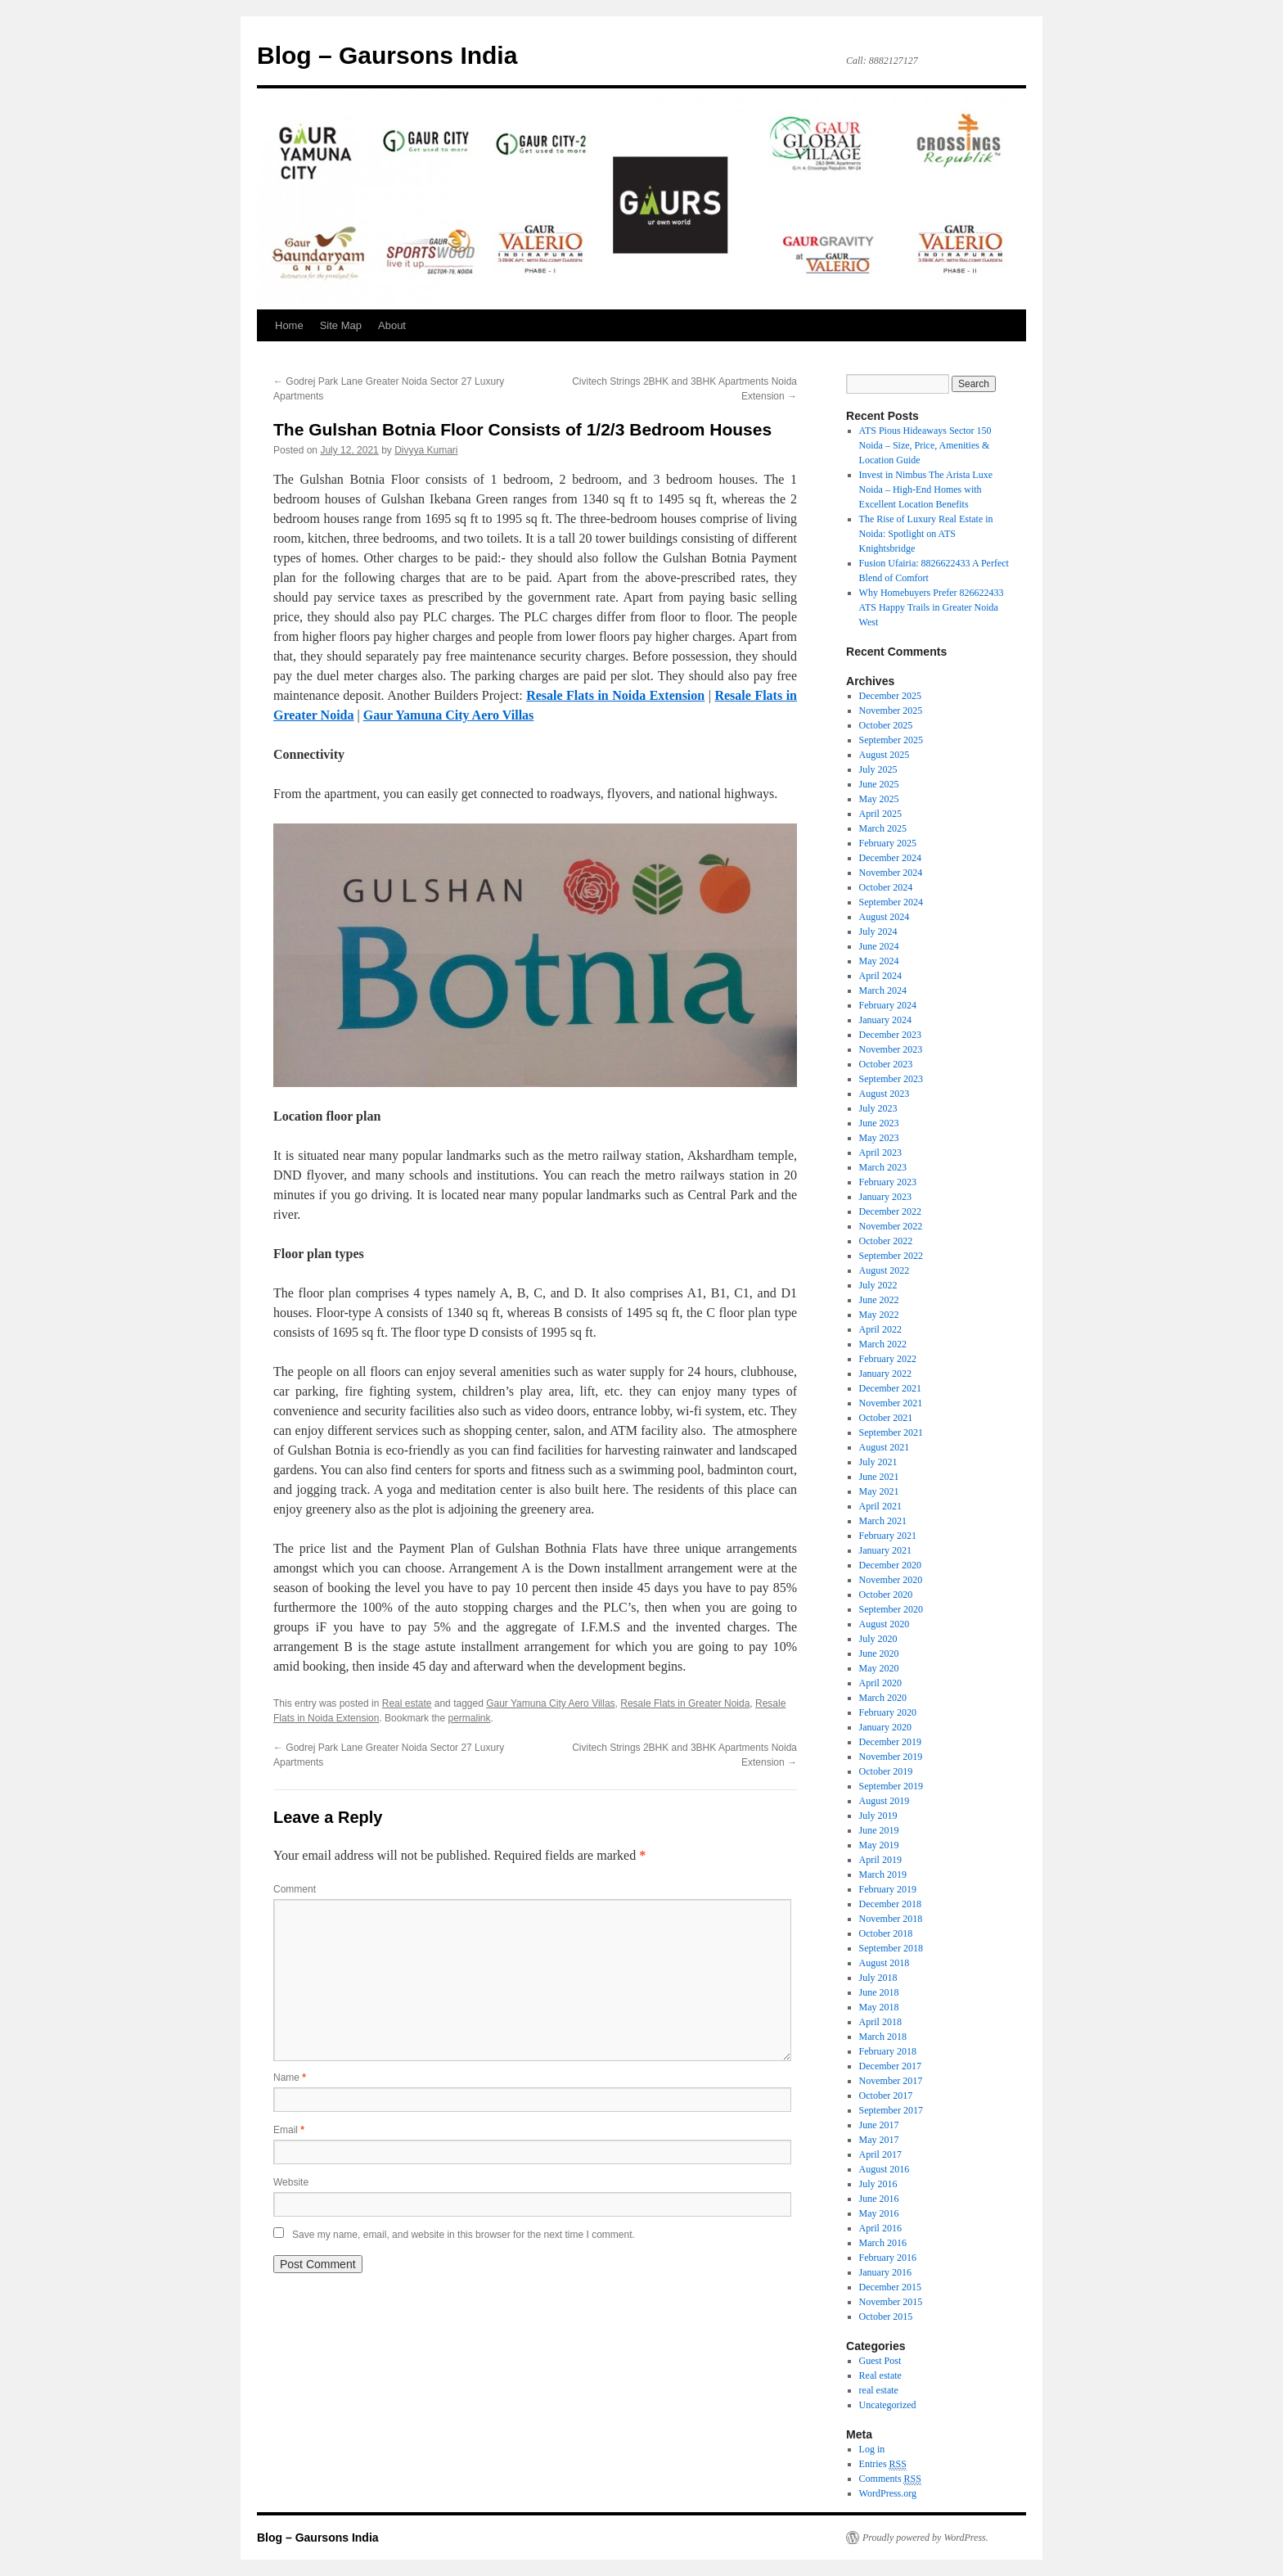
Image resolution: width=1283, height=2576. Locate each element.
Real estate (407, 1703)
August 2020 (884, 1624)
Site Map (341, 325)
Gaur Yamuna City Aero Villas (550, 1703)
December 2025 (890, 696)
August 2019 (884, 1801)
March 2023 (883, 1167)
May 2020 (879, 1668)
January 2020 (885, 1727)
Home (289, 325)
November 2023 (891, 1049)
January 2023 (885, 1196)
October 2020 (886, 1594)
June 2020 (879, 1653)
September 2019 (891, 1786)
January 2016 (885, 2272)
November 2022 (891, 1226)
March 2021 (883, 1521)
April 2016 (880, 2228)
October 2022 (886, 1241)
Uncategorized (887, 2405)
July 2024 (878, 931)
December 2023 (890, 1034)
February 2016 (887, 2257)
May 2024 (879, 961)
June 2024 (879, 946)
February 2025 (887, 843)
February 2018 (887, 2051)
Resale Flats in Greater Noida (685, 1703)
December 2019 (890, 1742)
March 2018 (883, 2036)
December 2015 (890, 2287)
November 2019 (891, 1756)
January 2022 (885, 1373)
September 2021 (891, 1432)
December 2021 (890, 1388)
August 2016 (884, 2169)
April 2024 (880, 975)
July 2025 (878, 769)
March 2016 (883, 2243)
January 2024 (885, 1020)
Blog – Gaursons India (387, 55)
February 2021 (887, 1535)
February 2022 (887, 1359)
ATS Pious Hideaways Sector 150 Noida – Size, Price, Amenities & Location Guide (925, 445)
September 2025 (891, 740)
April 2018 (880, 2022)
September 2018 (891, 1948)
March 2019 (883, 1874)
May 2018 (879, 2007)
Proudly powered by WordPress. (925, 2537)
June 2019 (879, 1830)
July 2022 (878, 1285)
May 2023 (879, 1138)
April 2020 (880, 1683)
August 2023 (884, 1093)
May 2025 (879, 799)
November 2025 (891, 710)
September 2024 (891, 902)
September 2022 (891, 1255)
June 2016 (879, 2198)
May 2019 (879, 1845)
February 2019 (887, 1889)
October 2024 (886, 887)
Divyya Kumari (425, 450)
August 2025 (884, 754)
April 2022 (880, 1329)
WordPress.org (887, 2493)
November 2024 (891, 872)
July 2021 (878, 1462)
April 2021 (880, 1506)
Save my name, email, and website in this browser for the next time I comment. (463, 2234)
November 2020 (891, 1580)
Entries (883, 2464)
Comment (294, 1889)
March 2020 (883, 1697)
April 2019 (880, 1859)
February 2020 (887, 1712)
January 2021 (885, 1550)
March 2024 (883, 990)
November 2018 (891, 1918)
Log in (872, 2449)
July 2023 (878, 1108)
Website (290, 2182)
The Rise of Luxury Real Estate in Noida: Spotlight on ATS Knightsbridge (926, 533)
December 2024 (890, 858)
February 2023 (887, 1182)
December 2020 (890, 1565)
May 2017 (879, 2139)
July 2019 (878, 1815)
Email (288, 2130)
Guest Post (880, 2360)
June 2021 (879, 1476)
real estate (878, 2390)
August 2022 (884, 1270)
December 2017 (890, 2066)
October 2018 (886, 1933)
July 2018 (878, 1977)
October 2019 (886, 1771)
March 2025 (883, 828)
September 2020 (891, 1609)
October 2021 (886, 1417)
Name (289, 2077)
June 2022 (879, 1300)
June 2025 (879, 784)
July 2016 (878, 2184)
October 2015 (886, 2316)
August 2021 (884, 1447)
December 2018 (890, 1904)
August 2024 (884, 917)
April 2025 (880, 813)
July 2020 (878, 1638)
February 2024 (887, 1005)
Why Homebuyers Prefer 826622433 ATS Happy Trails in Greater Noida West (931, 607)
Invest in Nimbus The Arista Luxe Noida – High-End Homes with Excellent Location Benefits (926, 489)
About (392, 325)
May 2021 (879, 1491)
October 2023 (886, 1064)
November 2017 (891, 2081)
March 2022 (883, 1344)
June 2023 (879, 1123)
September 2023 (891, 1079)
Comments (890, 2479)
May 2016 (879, 2213)
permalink (469, 1718)
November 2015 (891, 2302)
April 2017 (880, 2154)
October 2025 (886, 725)
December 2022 (890, 1211)
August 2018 (884, 1963)
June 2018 (879, 1992)
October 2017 (886, 2095)
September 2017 (891, 2110)
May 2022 (879, 1314)
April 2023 (880, 1152)
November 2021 (891, 1403)
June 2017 (879, 2125)
